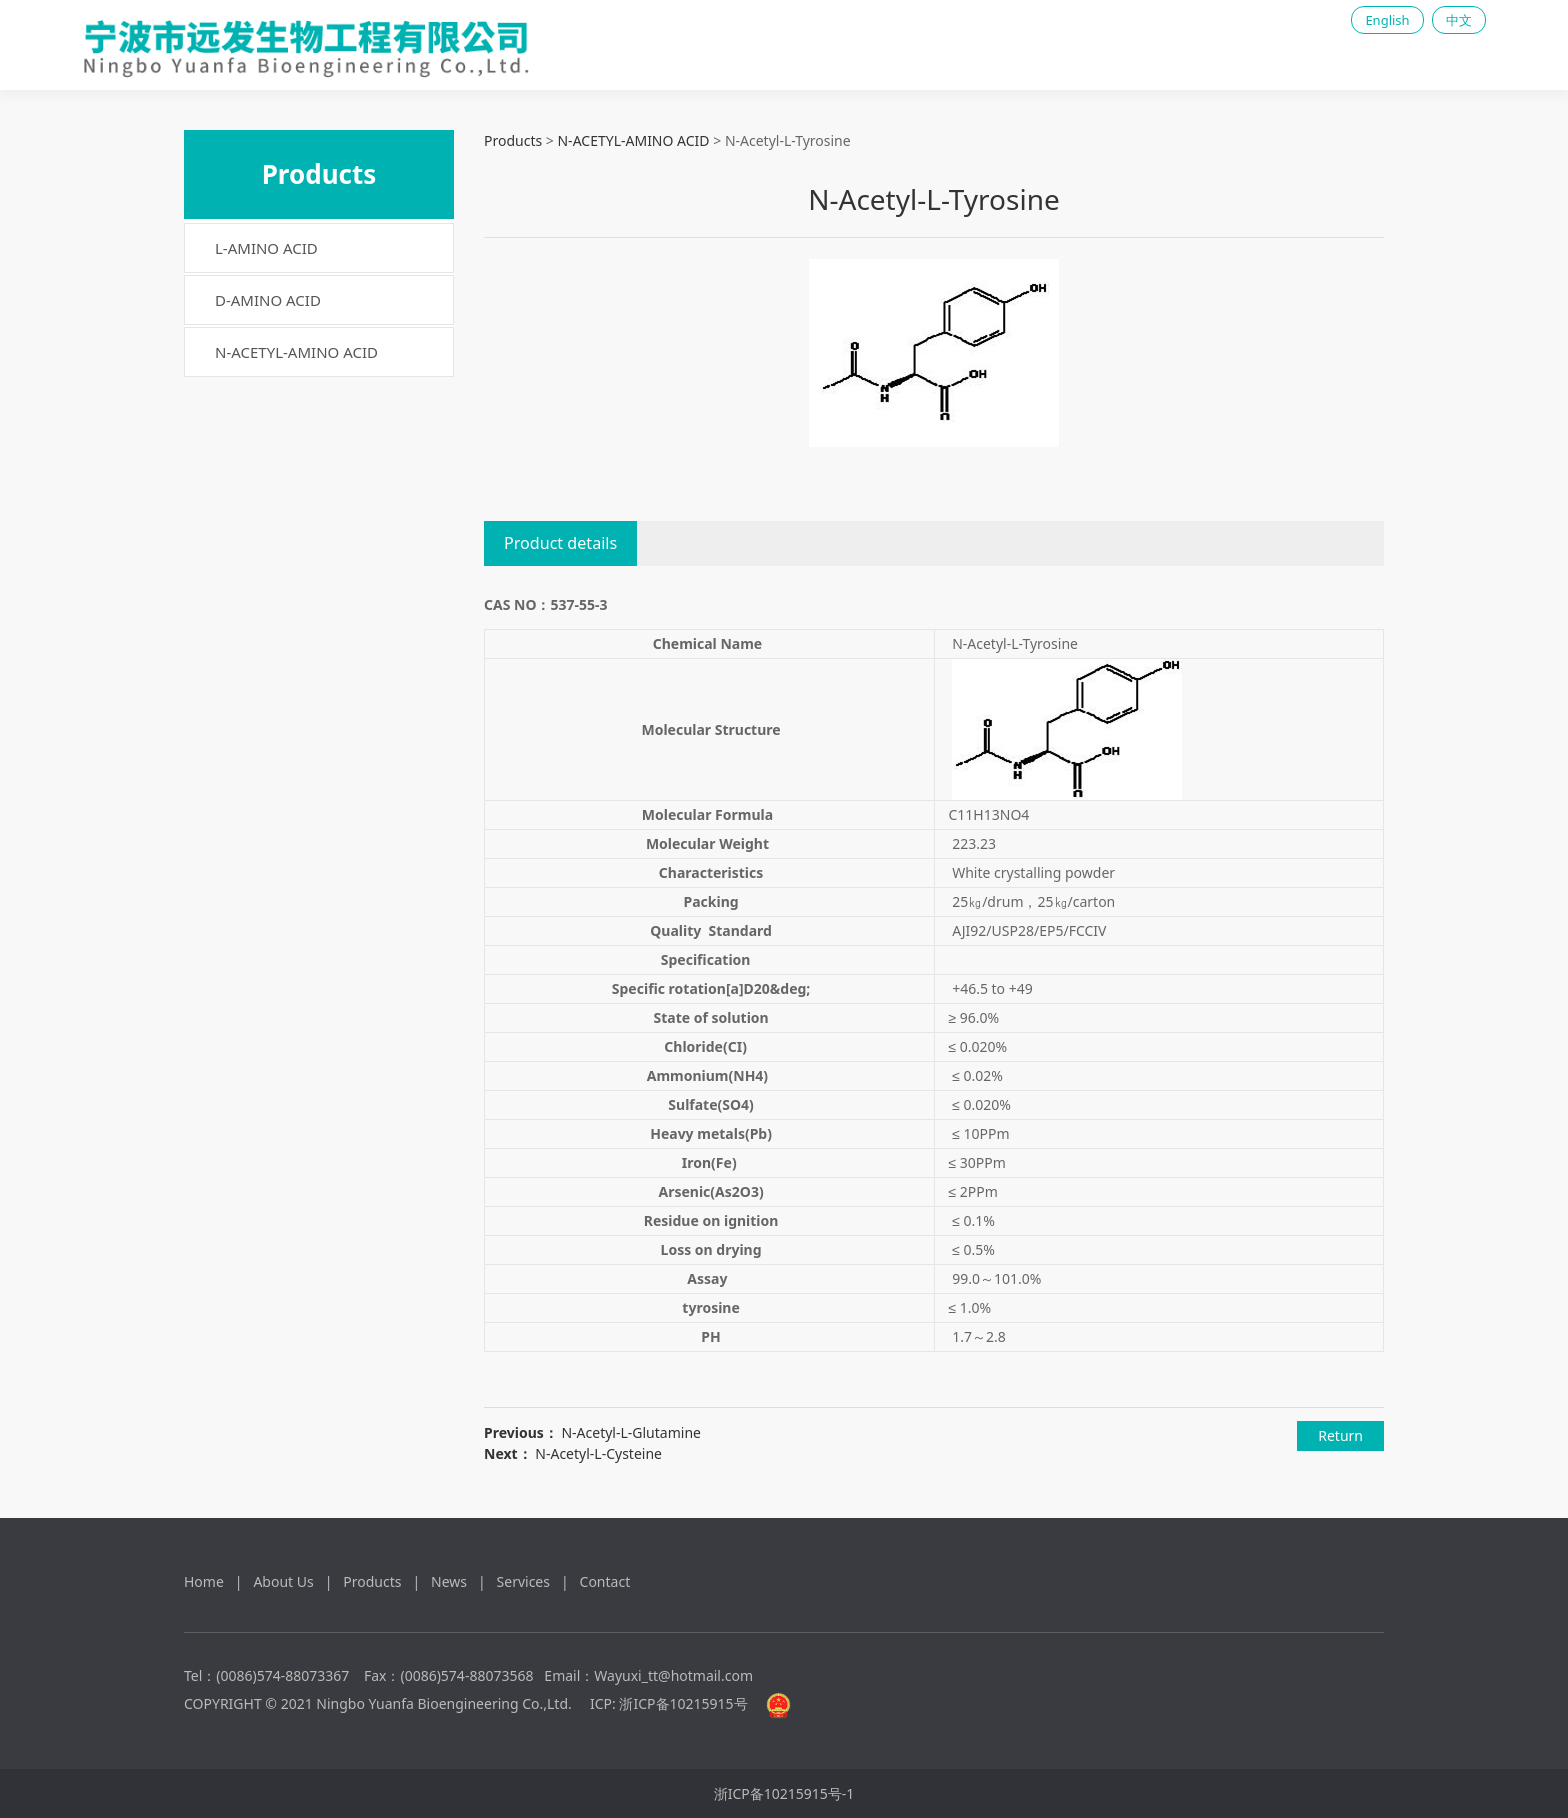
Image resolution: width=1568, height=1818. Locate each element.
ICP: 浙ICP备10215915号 (669, 1703)
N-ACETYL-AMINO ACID (296, 352)
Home (204, 1581)
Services (523, 1581)
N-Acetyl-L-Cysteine (598, 1453)
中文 (1459, 20)
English (1387, 20)
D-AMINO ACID (268, 300)
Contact (605, 1581)
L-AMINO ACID (266, 248)
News (449, 1581)
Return (1340, 1435)
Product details (560, 543)
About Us (283, 1581)
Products (513, 140)
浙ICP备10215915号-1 (784, 1793)
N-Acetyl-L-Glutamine (630, 1432)
